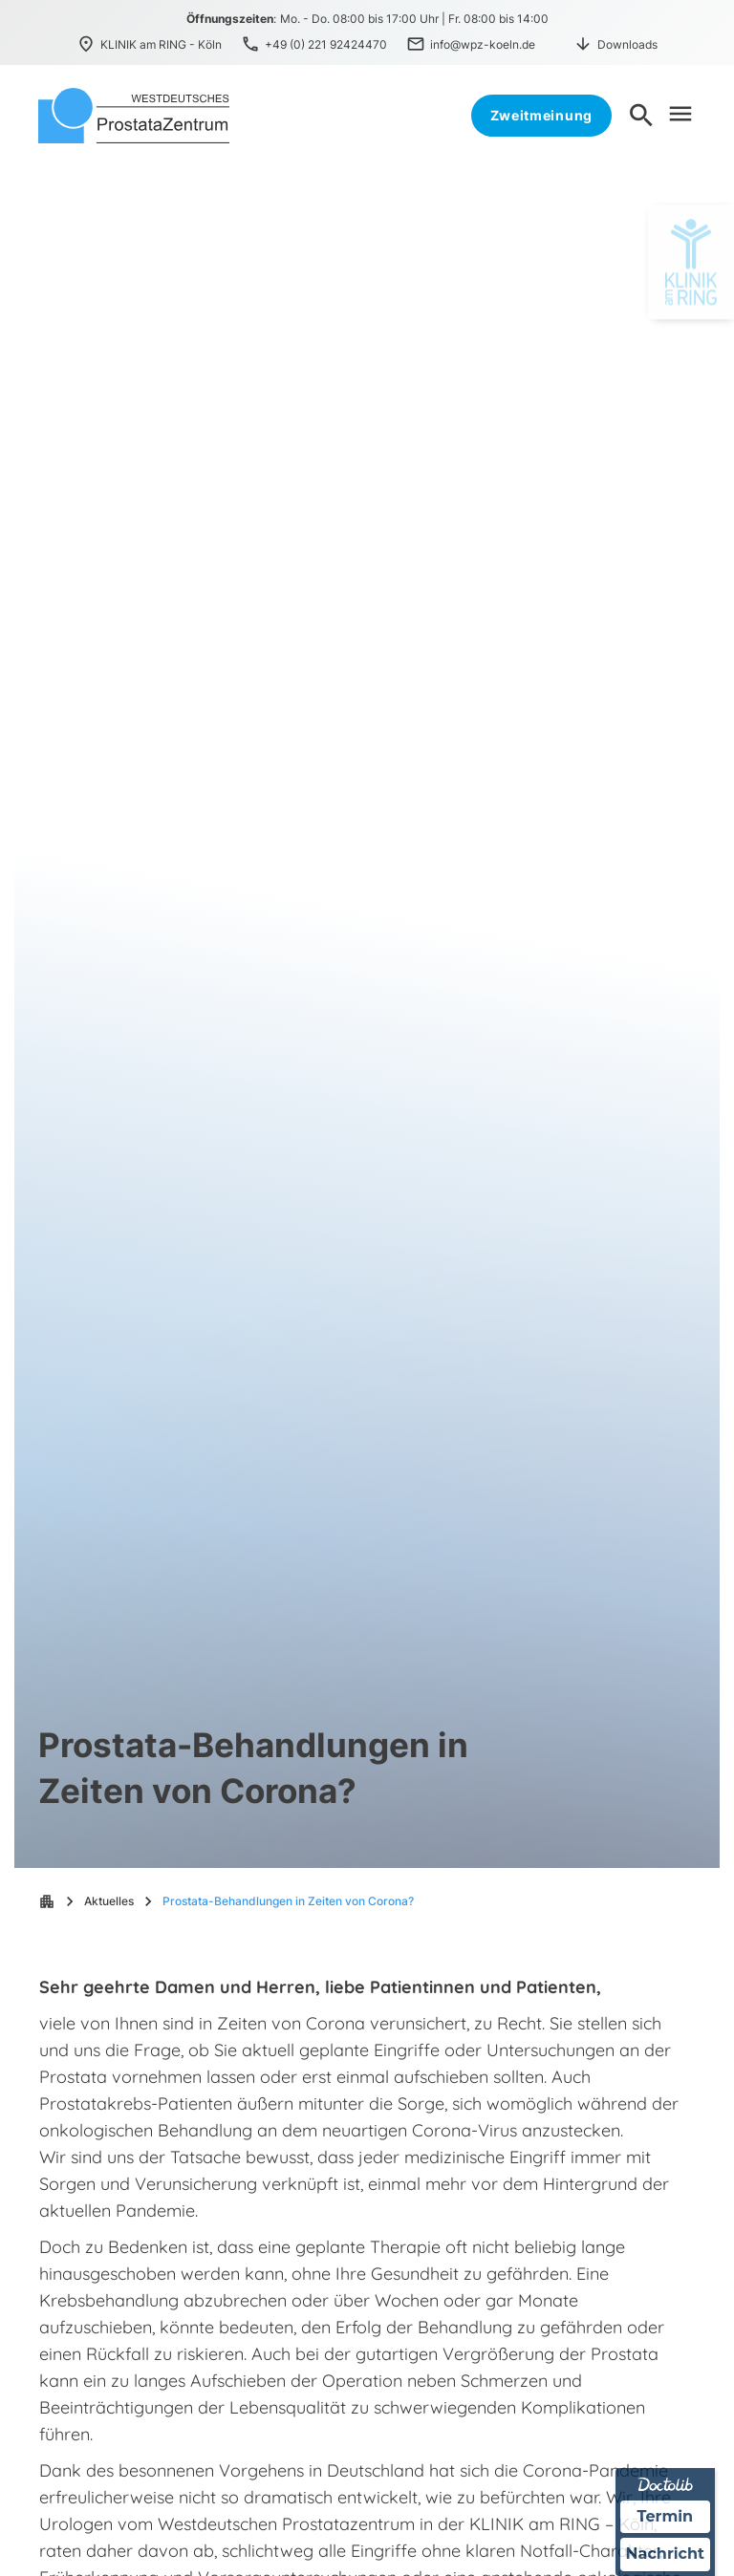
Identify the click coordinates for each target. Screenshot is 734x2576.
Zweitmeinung (541, 115)
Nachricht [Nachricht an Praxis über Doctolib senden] (665, 2554)
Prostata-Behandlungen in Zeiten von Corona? (288, 1901)
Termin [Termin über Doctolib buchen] (665, 2516)
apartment (46, 1901)
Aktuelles (109, 1901)
